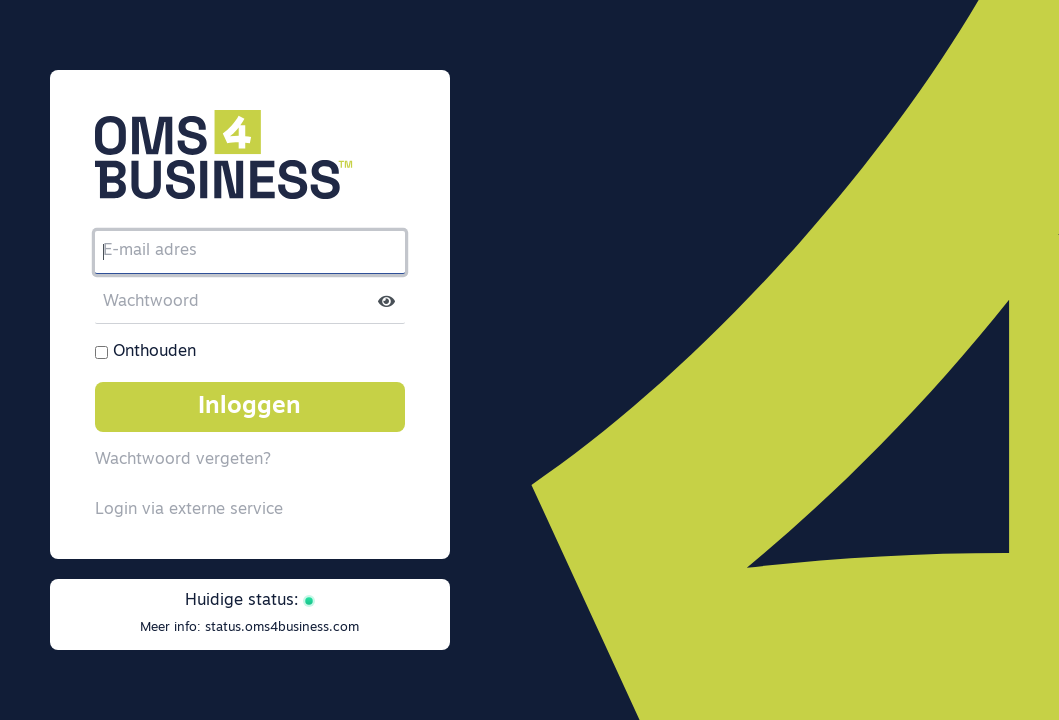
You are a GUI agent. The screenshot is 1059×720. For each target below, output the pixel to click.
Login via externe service (189, 510)
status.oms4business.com (282, 627)
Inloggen (249, 407)
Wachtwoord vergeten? (183, 460)
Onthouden (154, 352)
